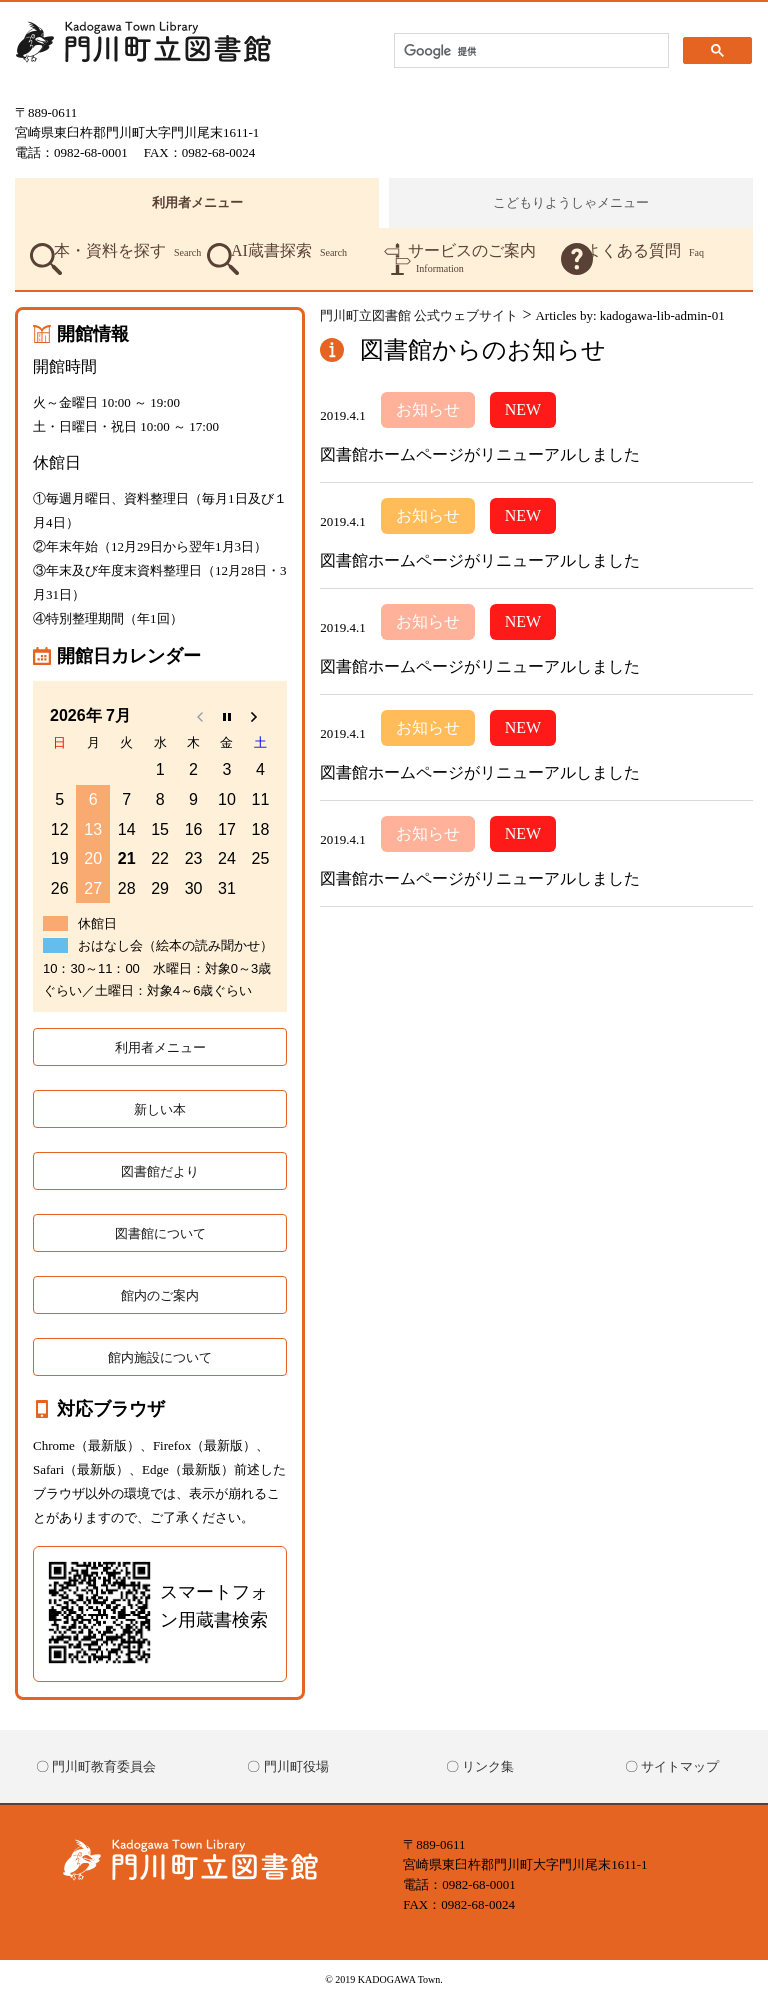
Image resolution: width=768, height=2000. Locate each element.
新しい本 (160, 1109)
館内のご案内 (160, 1295)
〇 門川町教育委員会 (96, 1766)
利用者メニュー (197, 203)
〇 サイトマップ (672, 1766)
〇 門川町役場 (287, 1766)
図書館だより (160, 1171)
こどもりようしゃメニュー (571, 203)
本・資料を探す (127, 251)
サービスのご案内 (472, 258)
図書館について (160, 1233)
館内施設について (160, 1357)
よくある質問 (644, 251)
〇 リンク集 (480, 1766)
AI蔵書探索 (289, 251)
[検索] (529, 51)
